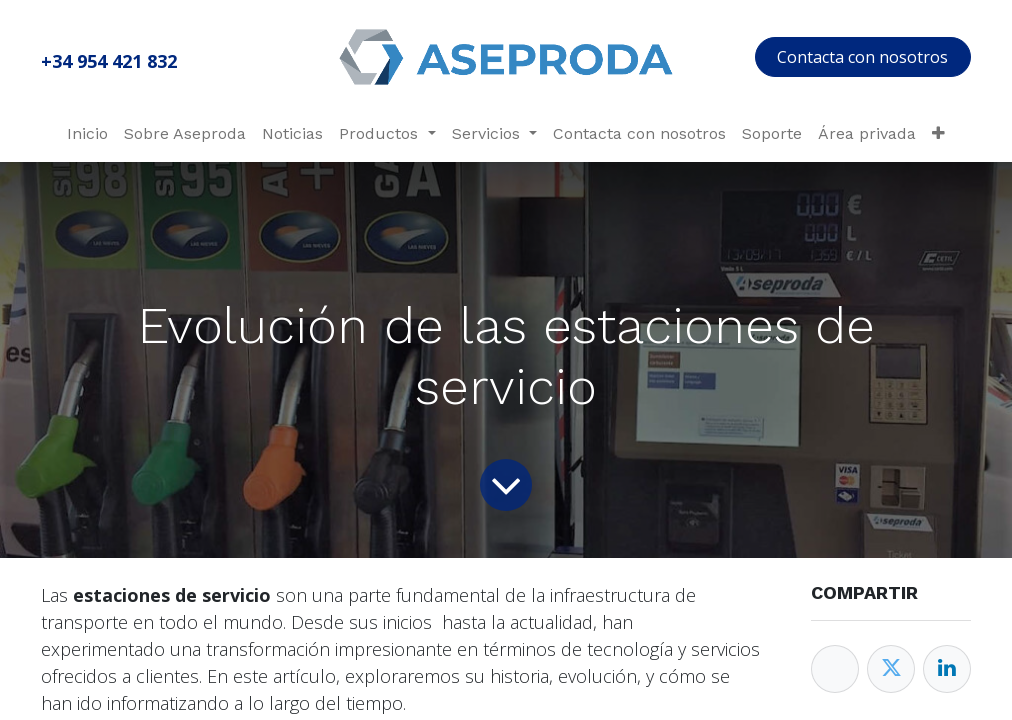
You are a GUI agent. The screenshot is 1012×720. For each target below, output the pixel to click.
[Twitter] (891, 669)
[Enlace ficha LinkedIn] (947, 669)
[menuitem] (87, 134)
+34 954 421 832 (109, 61)
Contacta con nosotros (862, 57)
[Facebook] (835, 669)
